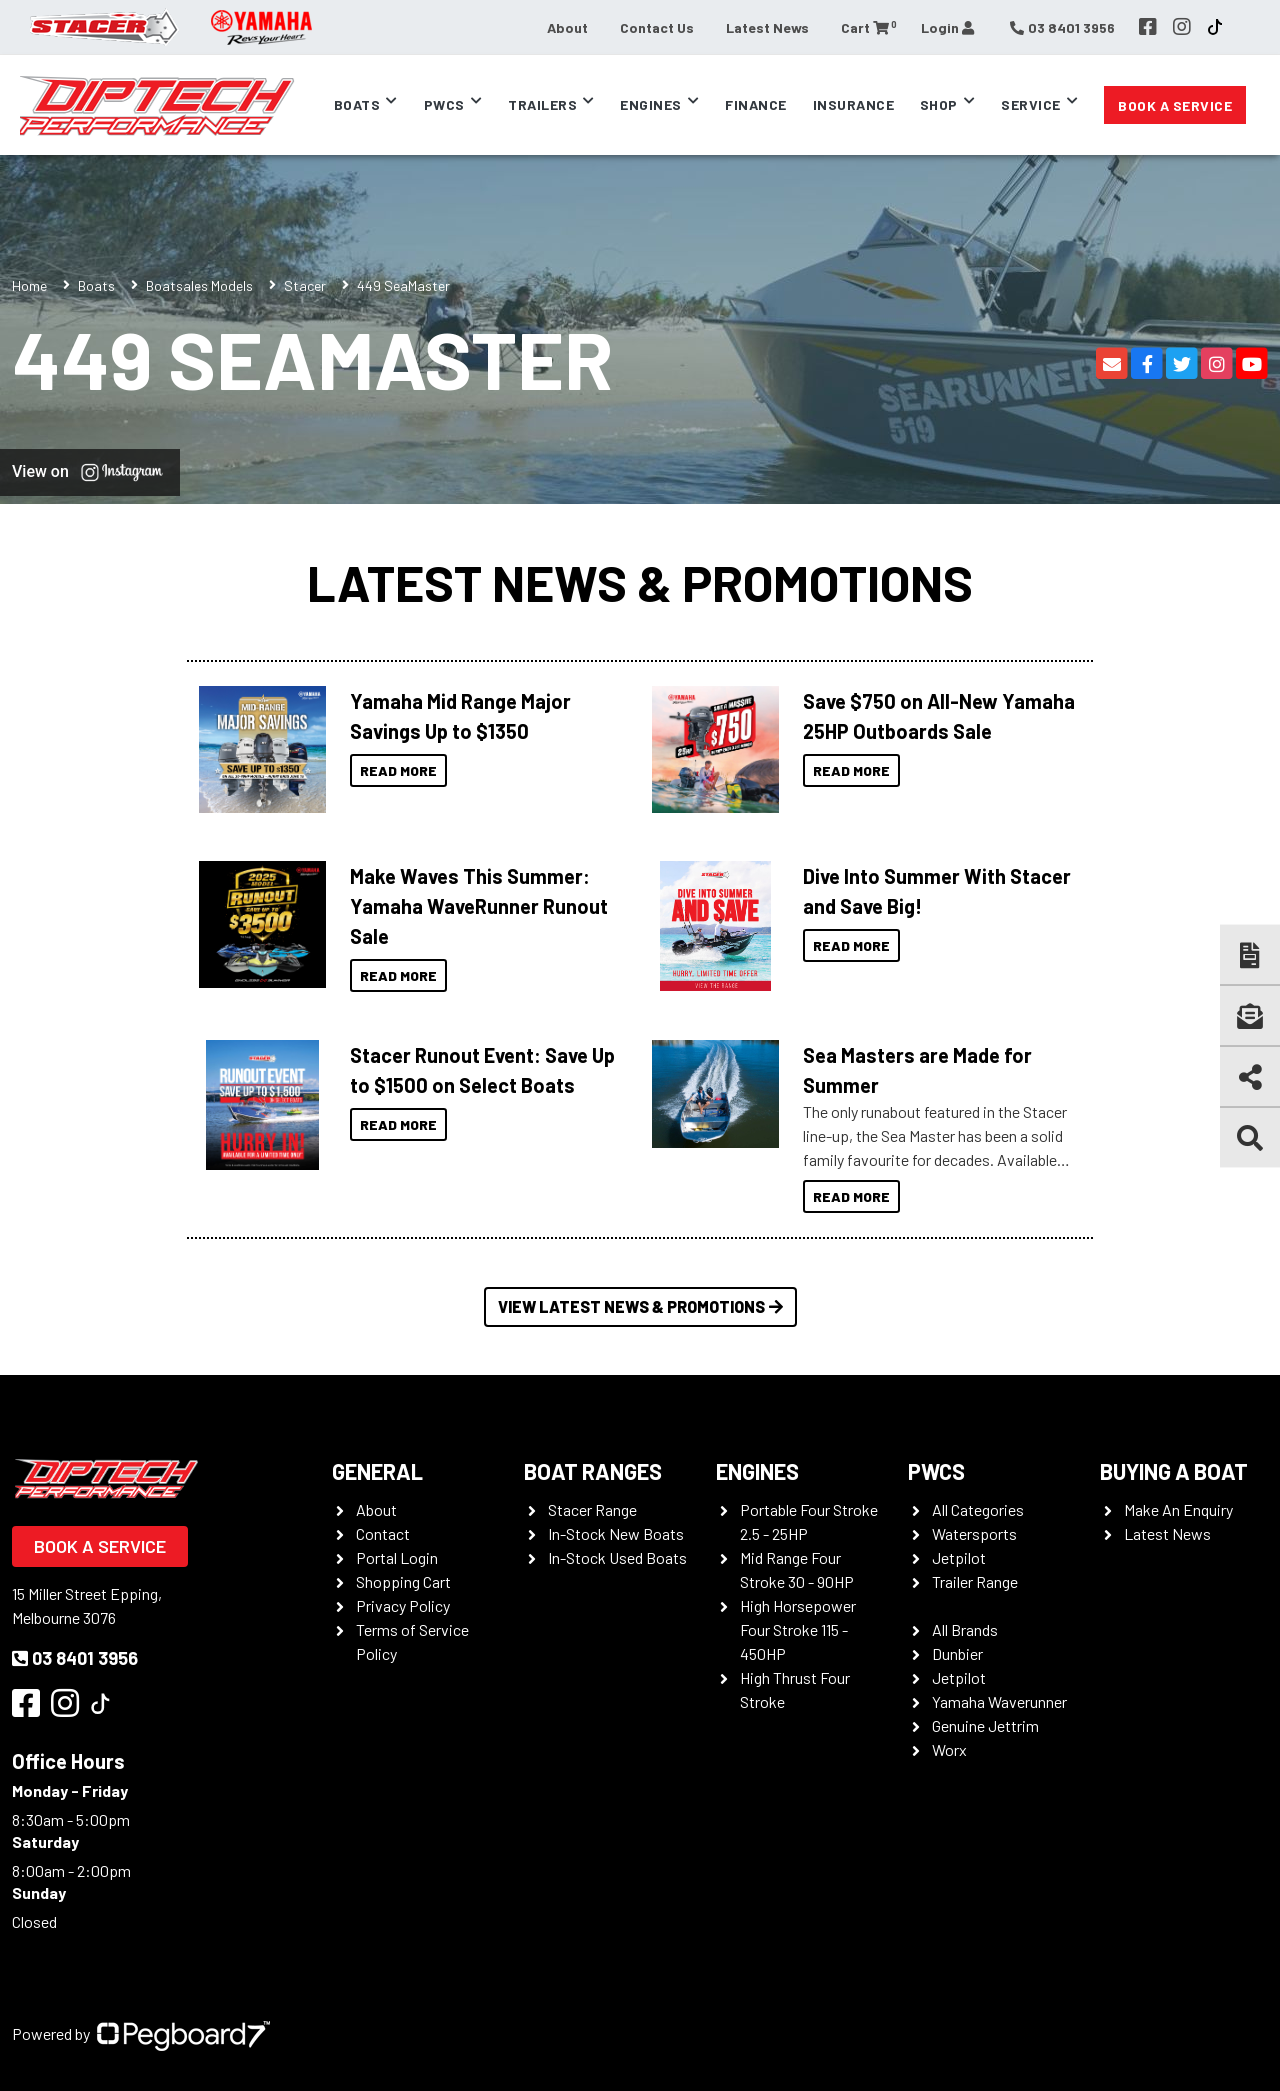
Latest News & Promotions (640, 582)
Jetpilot (959, 1557)
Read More (398, 770)
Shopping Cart (403, 1581)
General (377, 1471)
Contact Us (657, 27)
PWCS (936, 1471)
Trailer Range (975, 1581)
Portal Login (397, 1557)
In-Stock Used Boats (617, 1557)
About (567, 27)
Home (29, 285)
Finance (756, 104)
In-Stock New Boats (616, 1533)
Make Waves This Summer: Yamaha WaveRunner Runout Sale (479, 906)
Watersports (974, 1533)
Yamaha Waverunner (999, 1701)
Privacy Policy (403, 1605)
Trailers (542, 104)
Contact (383, 1533)
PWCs (444, 104)
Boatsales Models (199, 285)
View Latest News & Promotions (640, 1306)
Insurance (854, 104)
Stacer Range (592, 1509)
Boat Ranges (593, 1471)
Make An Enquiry (1178, 1509)
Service (1031, 104)
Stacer (305, 285)
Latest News (767, 27)
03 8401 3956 (75, 1658)
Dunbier (957, 1653)
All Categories (978, 1509)
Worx (949, 1749)
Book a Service (1175, 105)
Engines (651, 104)
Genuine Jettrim (985, 1725)
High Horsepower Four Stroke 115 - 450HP (798, 1629)
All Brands (965, 1629)
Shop (939, 104)
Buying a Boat (1174, 1471)
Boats (357, 104)
